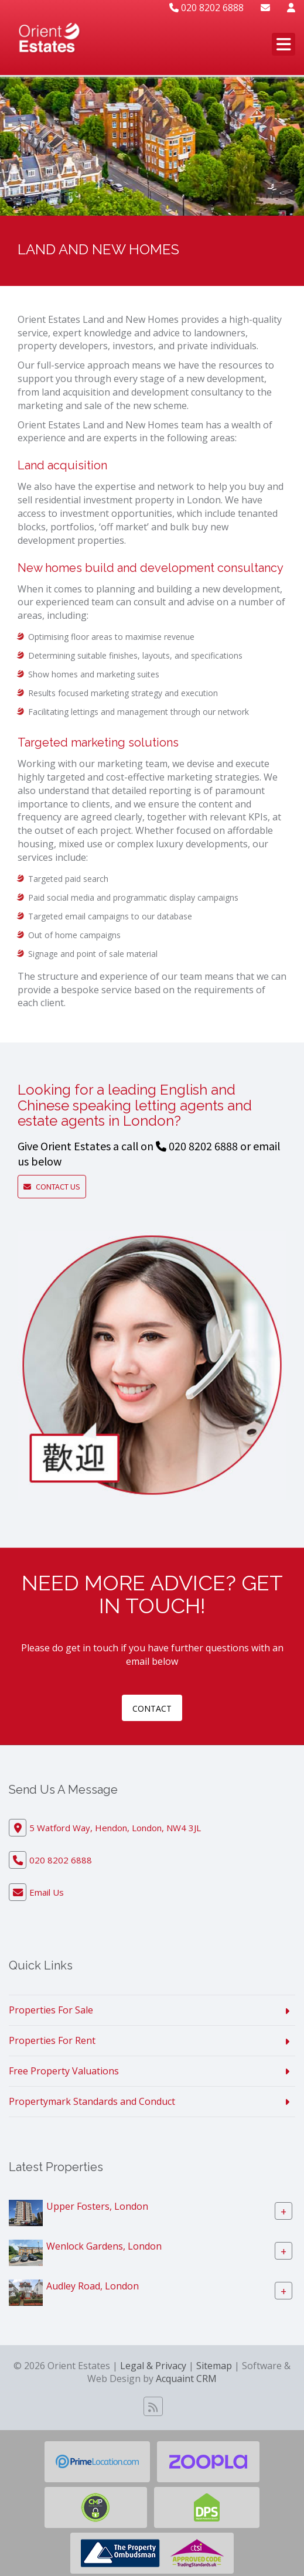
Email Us (46, 1892)
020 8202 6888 (206, 7)
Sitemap (214, 2365)
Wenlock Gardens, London (104, 2245)
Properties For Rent (52, 2040)
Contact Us (55, 1186)
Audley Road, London (92, 2285)
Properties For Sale (51, 2009)
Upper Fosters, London (97, 2205)
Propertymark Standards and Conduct (92, 2101)
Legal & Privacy (153, 2365)
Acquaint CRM (186, 2378)
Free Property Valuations (64, 2070)
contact (152, 1708)
